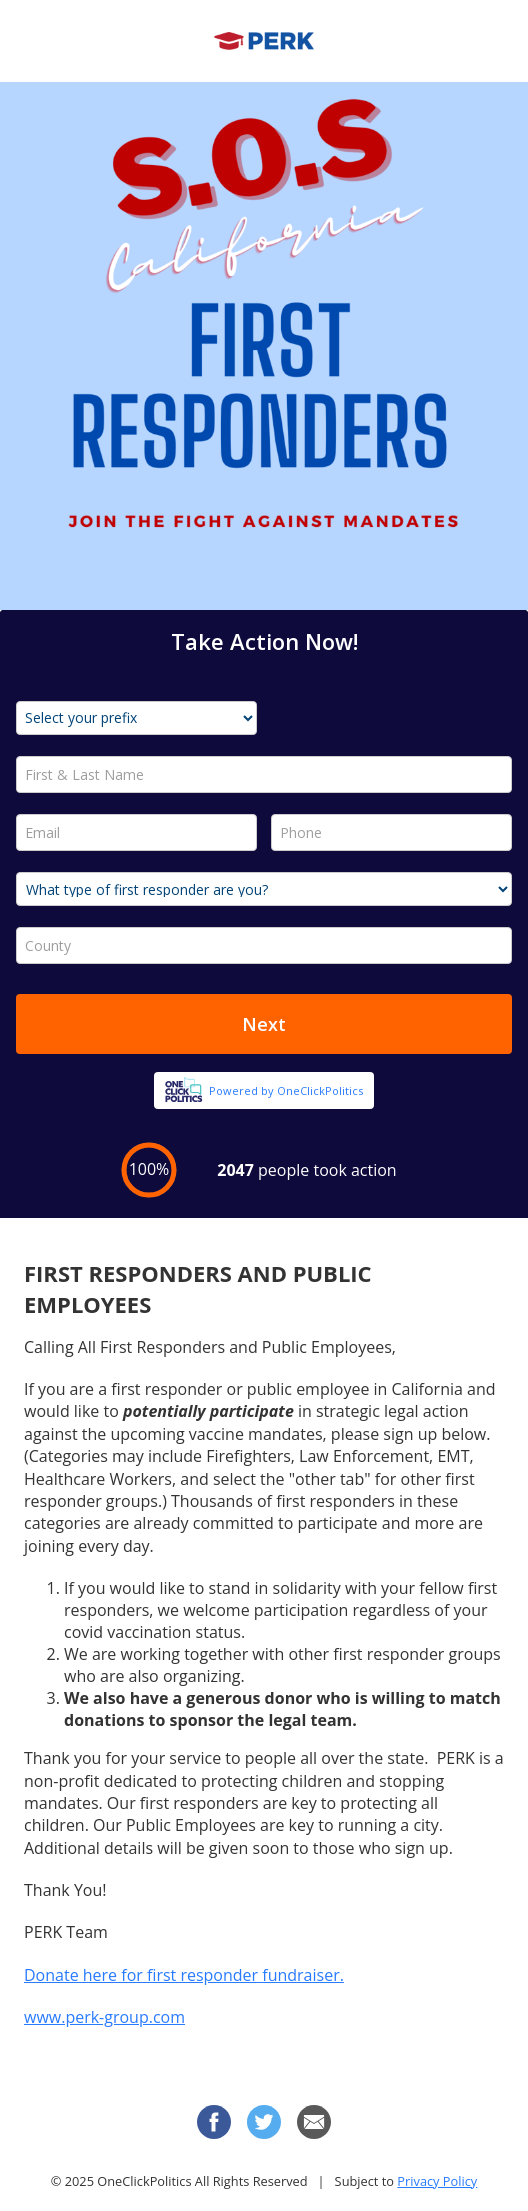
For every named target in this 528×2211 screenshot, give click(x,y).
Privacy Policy (437, 2181)
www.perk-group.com (104, 2017)
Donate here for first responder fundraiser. (184, 1975)
